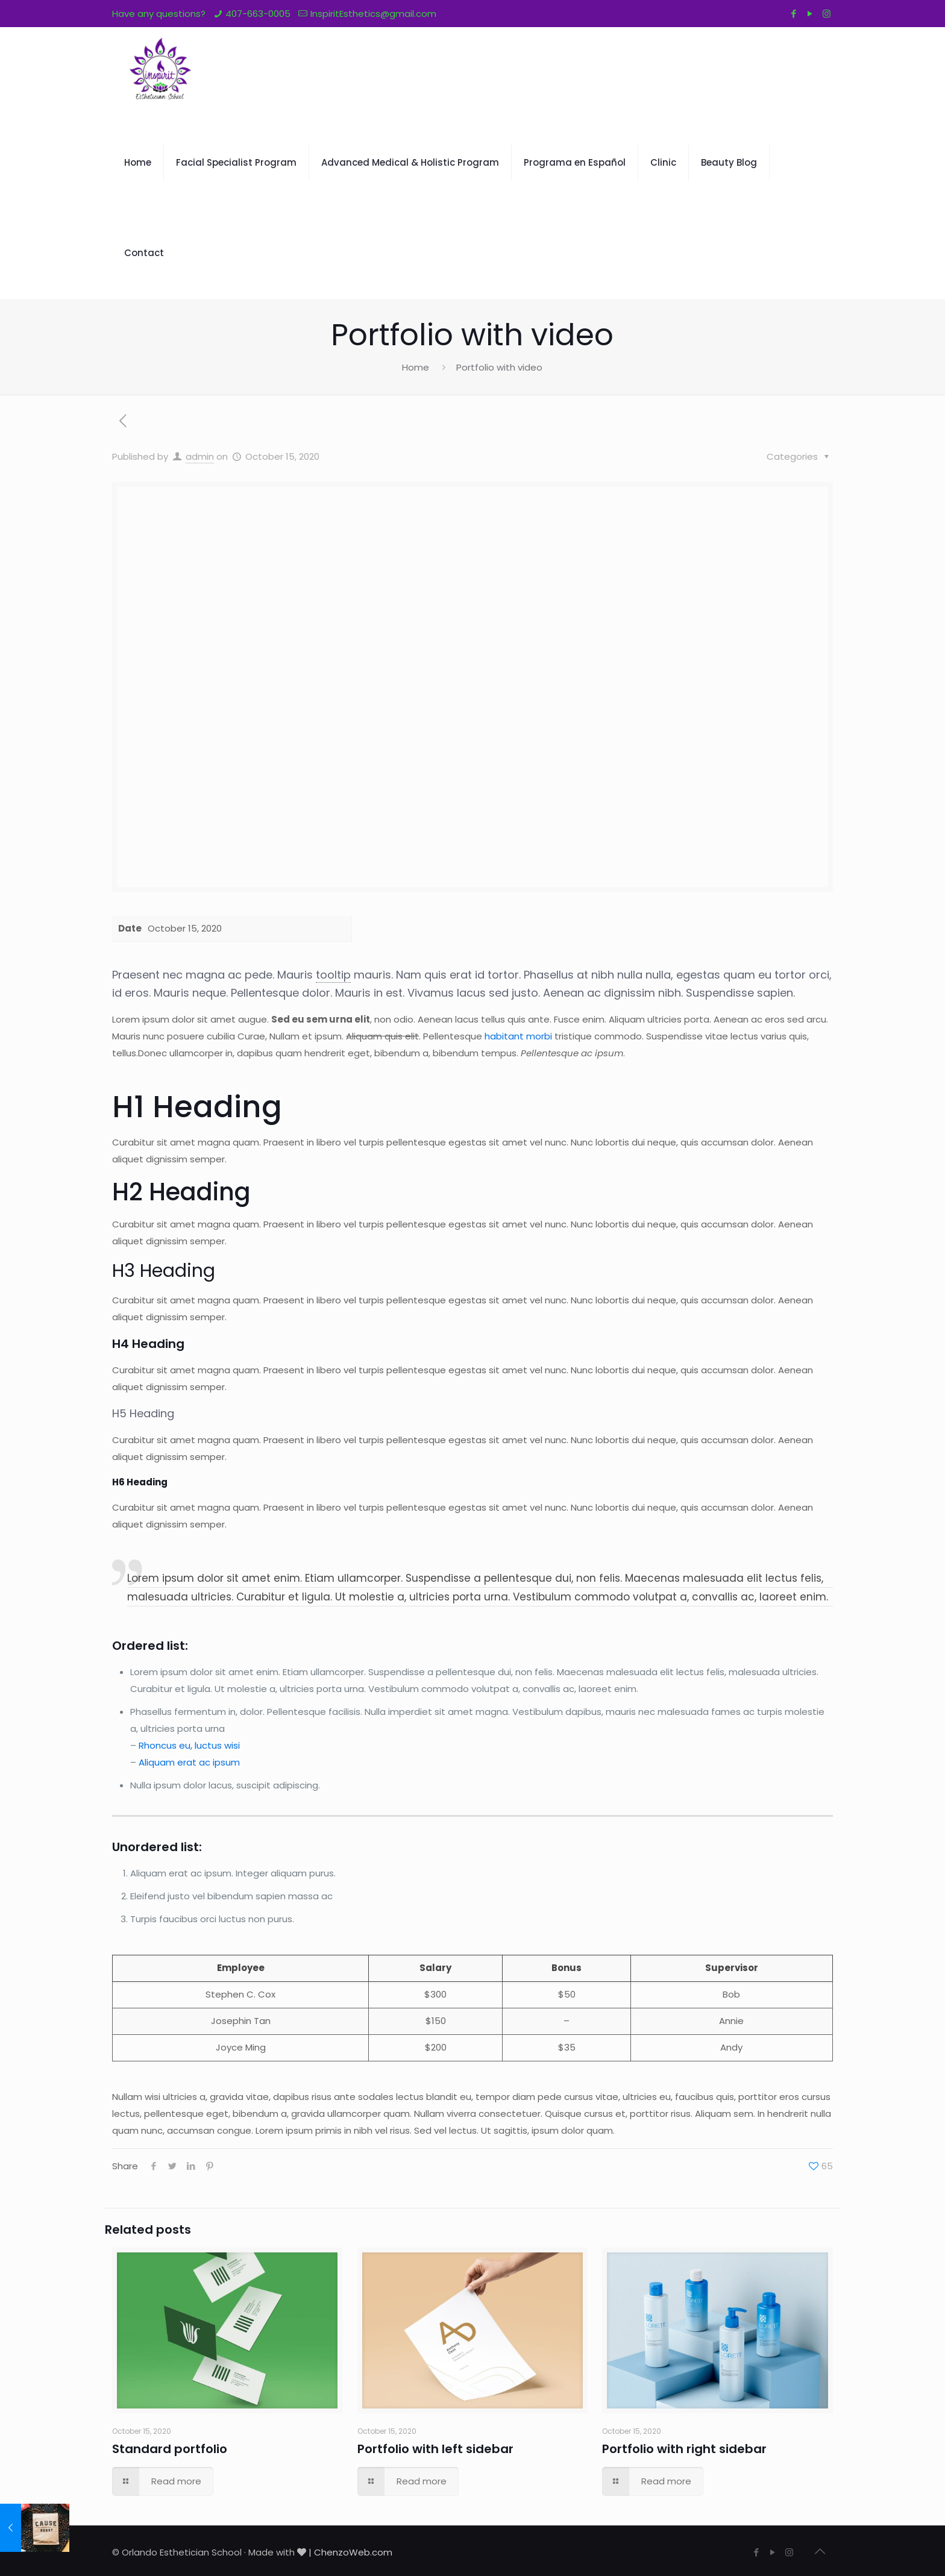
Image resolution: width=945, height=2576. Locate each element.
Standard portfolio (169, 2448)
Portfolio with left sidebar (435, 2448)
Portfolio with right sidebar (684, 2448)
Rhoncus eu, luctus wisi (189, 1745)
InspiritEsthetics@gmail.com (373, 13)
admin (200, 456)
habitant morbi (518, 1036)
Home (415, 367)
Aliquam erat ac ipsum (189, 1762)
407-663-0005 (257, 13)
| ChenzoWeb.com (350, 2552)
